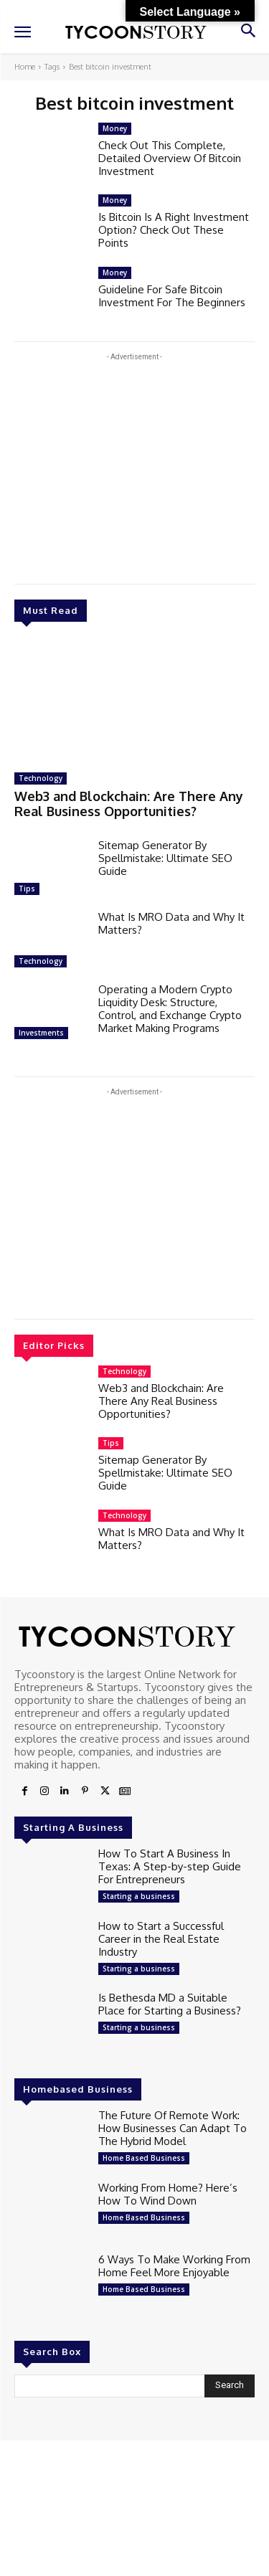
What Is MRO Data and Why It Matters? (171, 923)
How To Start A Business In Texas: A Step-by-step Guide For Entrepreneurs (169, 1866)
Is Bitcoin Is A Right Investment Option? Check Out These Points (173, 230)
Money (115, 128)
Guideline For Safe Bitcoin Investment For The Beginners (171, 296)
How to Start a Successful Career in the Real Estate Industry (161, 1939)
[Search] (229, 2385)
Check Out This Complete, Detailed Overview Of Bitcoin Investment (169, 158)
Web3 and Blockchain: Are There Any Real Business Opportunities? (128, 804)
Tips (27, 889)
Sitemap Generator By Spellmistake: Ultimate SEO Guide (165, 858)
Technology (40, 778)
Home (24, 67)
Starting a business (139, 1896)
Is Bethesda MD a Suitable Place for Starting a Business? (169, 2004)
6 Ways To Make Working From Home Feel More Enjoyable (174, 2266)
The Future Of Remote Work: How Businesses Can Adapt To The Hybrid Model (172, 2128)
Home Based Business (144, 2158)
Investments (41, 1033)
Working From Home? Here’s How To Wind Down (167, 2194)
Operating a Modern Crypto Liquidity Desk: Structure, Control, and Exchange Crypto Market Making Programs (170, 1008)
